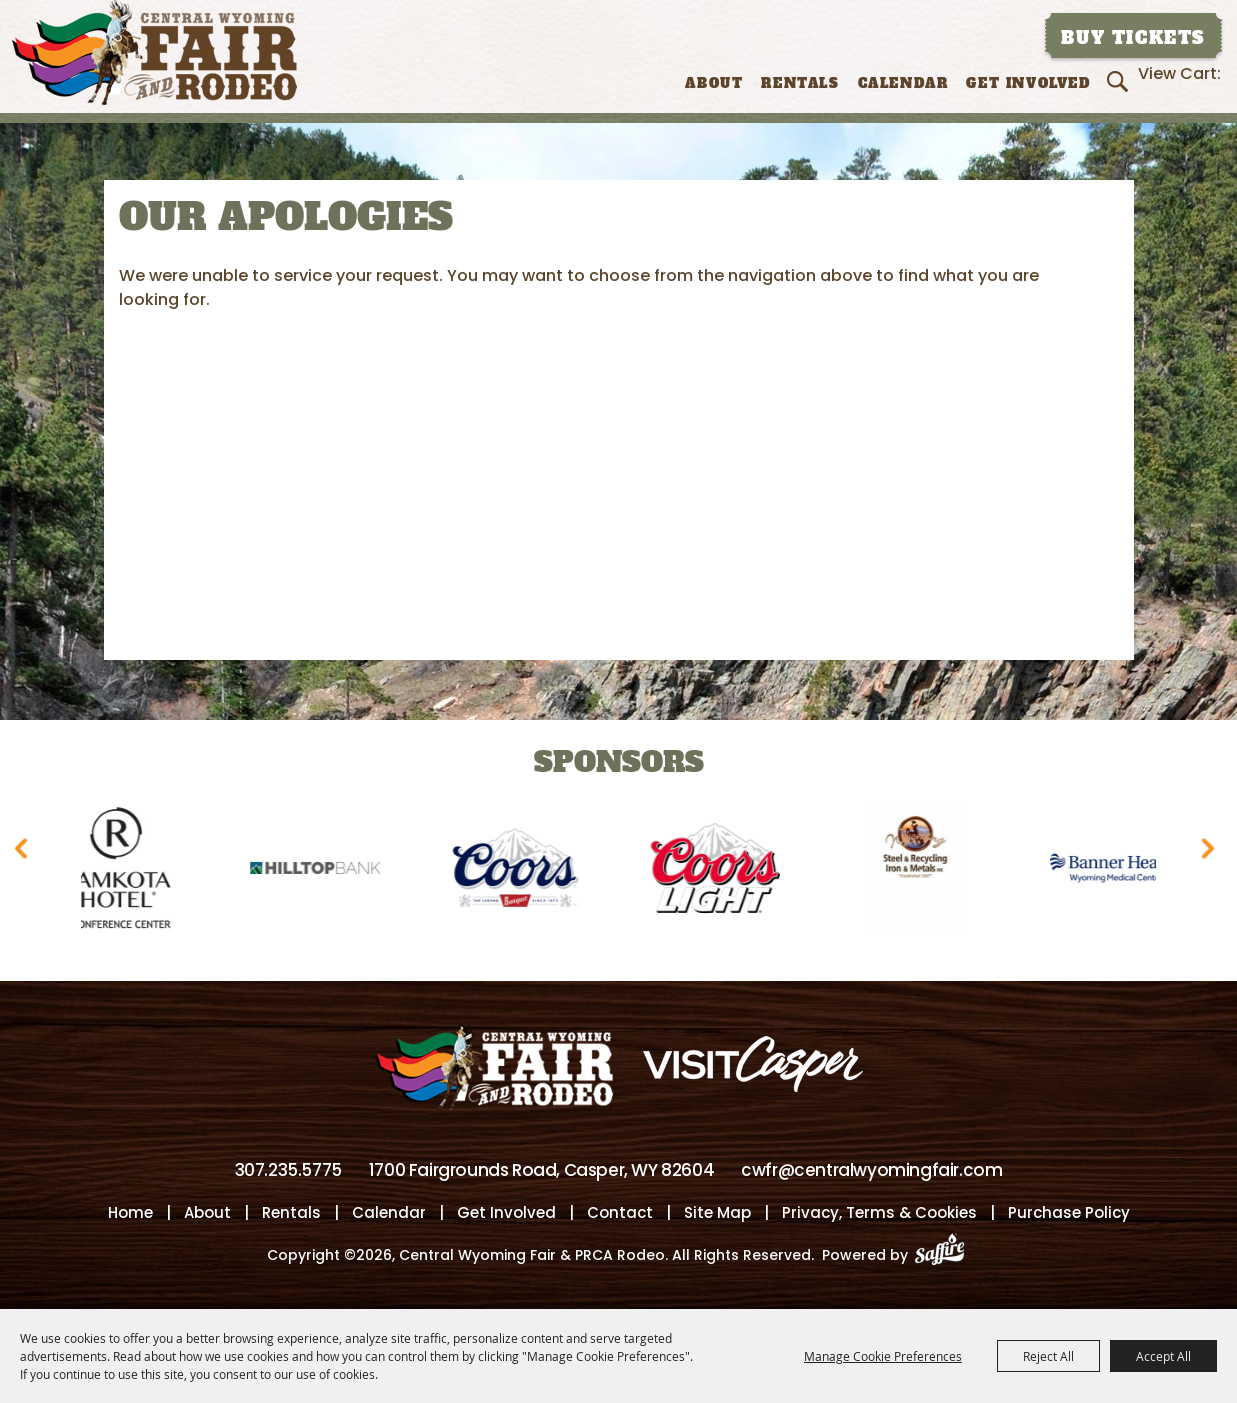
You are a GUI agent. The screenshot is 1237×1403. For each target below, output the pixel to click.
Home (130, 1212)
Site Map (717, 1212)
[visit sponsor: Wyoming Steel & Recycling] (924, 871)
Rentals (800, 83)
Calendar (903, 83)
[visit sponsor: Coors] (524, 871)
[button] (25, 854)
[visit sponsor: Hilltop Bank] (324, 871)
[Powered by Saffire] (945, 1255)
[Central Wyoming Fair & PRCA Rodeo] (154, 52)
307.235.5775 (288, 1170)
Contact (620, 1212)
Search (1120, 81)
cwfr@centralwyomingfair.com (871, 1170)
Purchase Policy (1069, 1212)
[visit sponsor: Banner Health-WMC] (1124, 871)
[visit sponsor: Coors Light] (724, 871)
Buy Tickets (1133, 38)
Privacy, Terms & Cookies (879, 1212)
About (714, 83)
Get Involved (1028, 83)
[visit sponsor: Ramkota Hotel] (124, 871)
